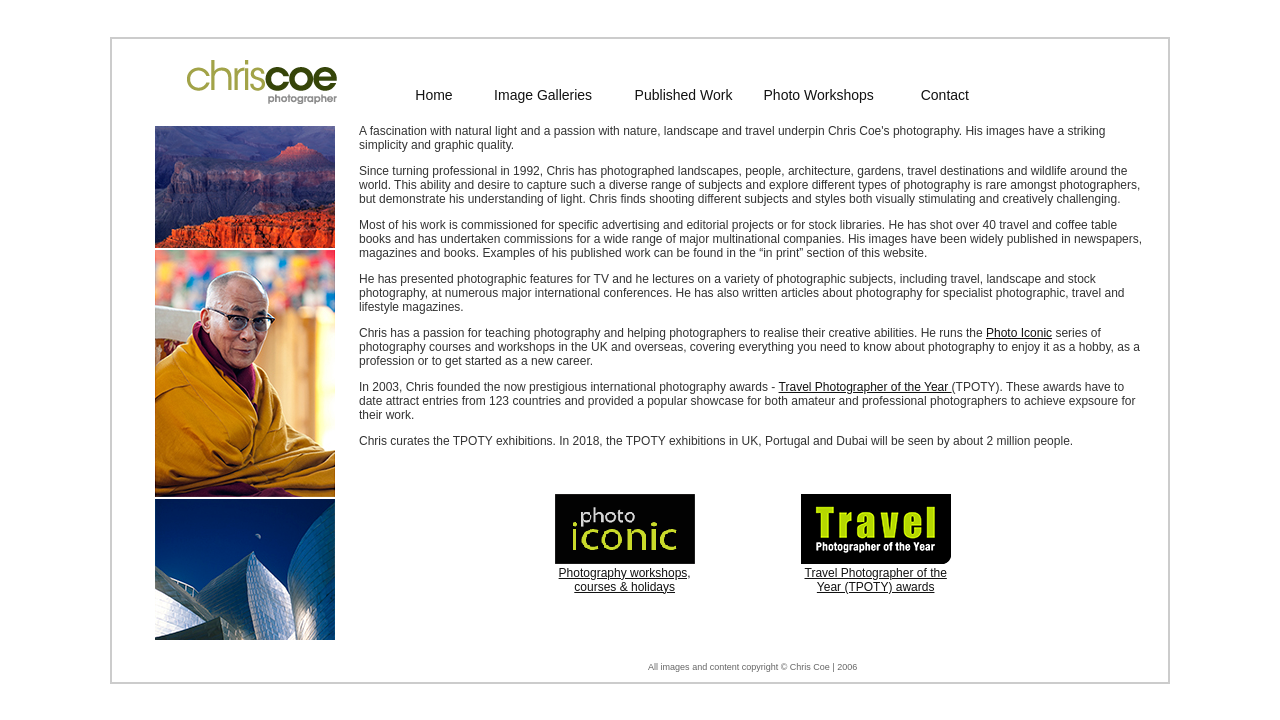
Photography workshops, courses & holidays (625, 580)
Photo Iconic (1019, 333)
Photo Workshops (819, 95)
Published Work (684, 95)
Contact (945, 95)
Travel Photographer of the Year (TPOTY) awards (876, 580)
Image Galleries (543, 95)
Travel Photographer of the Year (865, 387)
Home (433, 95)
